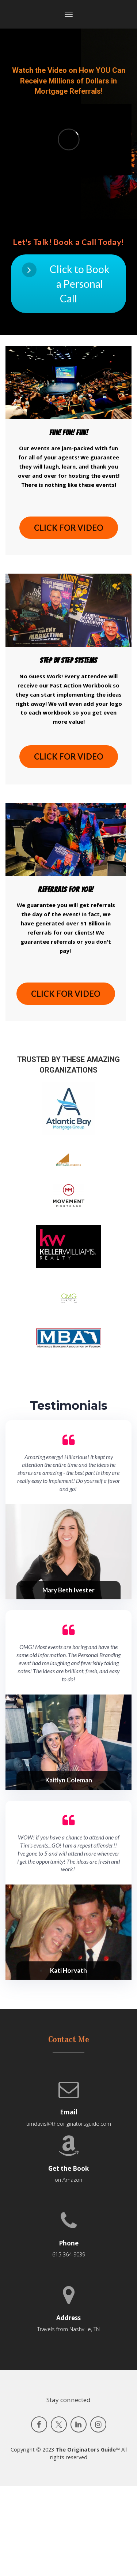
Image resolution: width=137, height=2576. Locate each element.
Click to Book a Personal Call (66, 283)
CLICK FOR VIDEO (68, 528)
